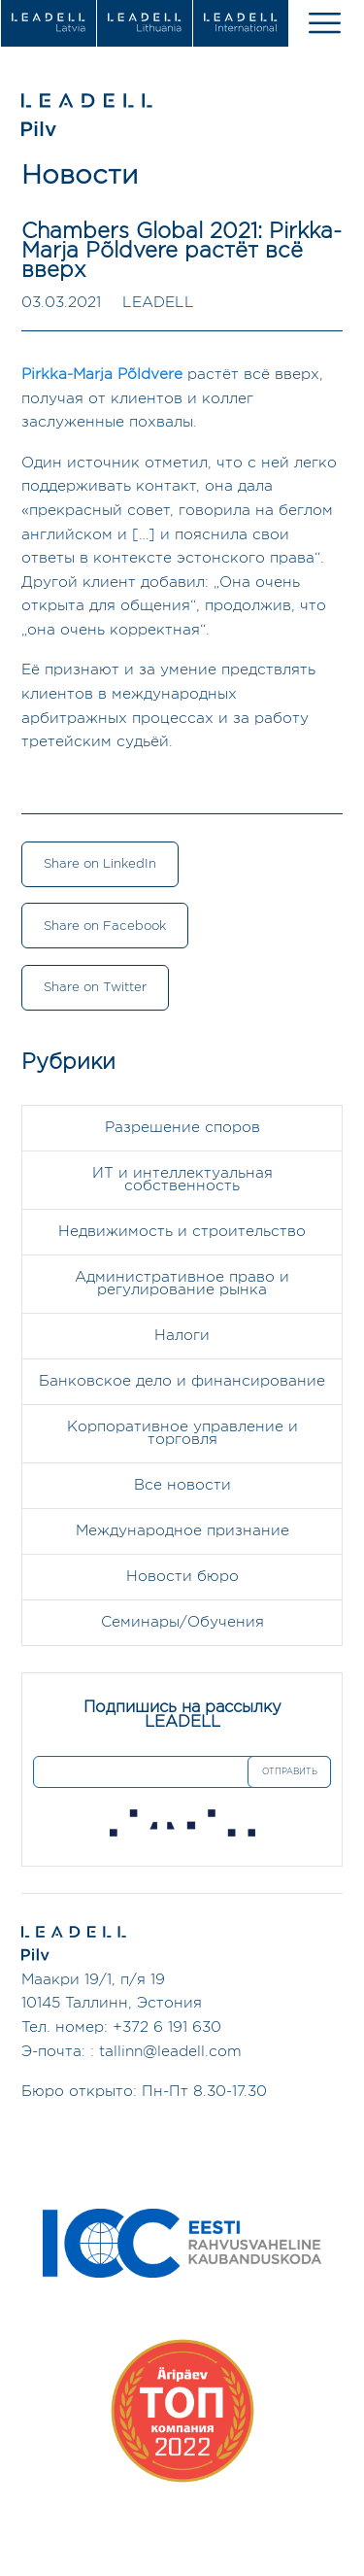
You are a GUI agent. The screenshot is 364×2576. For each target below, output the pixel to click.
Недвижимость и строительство (182, 1231)
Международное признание (182, 1531)
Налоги (182, 1335)
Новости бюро (182, 1576)
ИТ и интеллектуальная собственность (182, 1179)
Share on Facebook (105, 926)
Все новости (182, 1485)
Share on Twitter (95, 987)
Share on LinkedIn (100, 864)
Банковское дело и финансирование (182, 1381)
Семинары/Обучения (182, 1622)
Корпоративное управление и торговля (182, 1433)
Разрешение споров (182, 1127)
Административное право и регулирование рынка (182, 1283)
